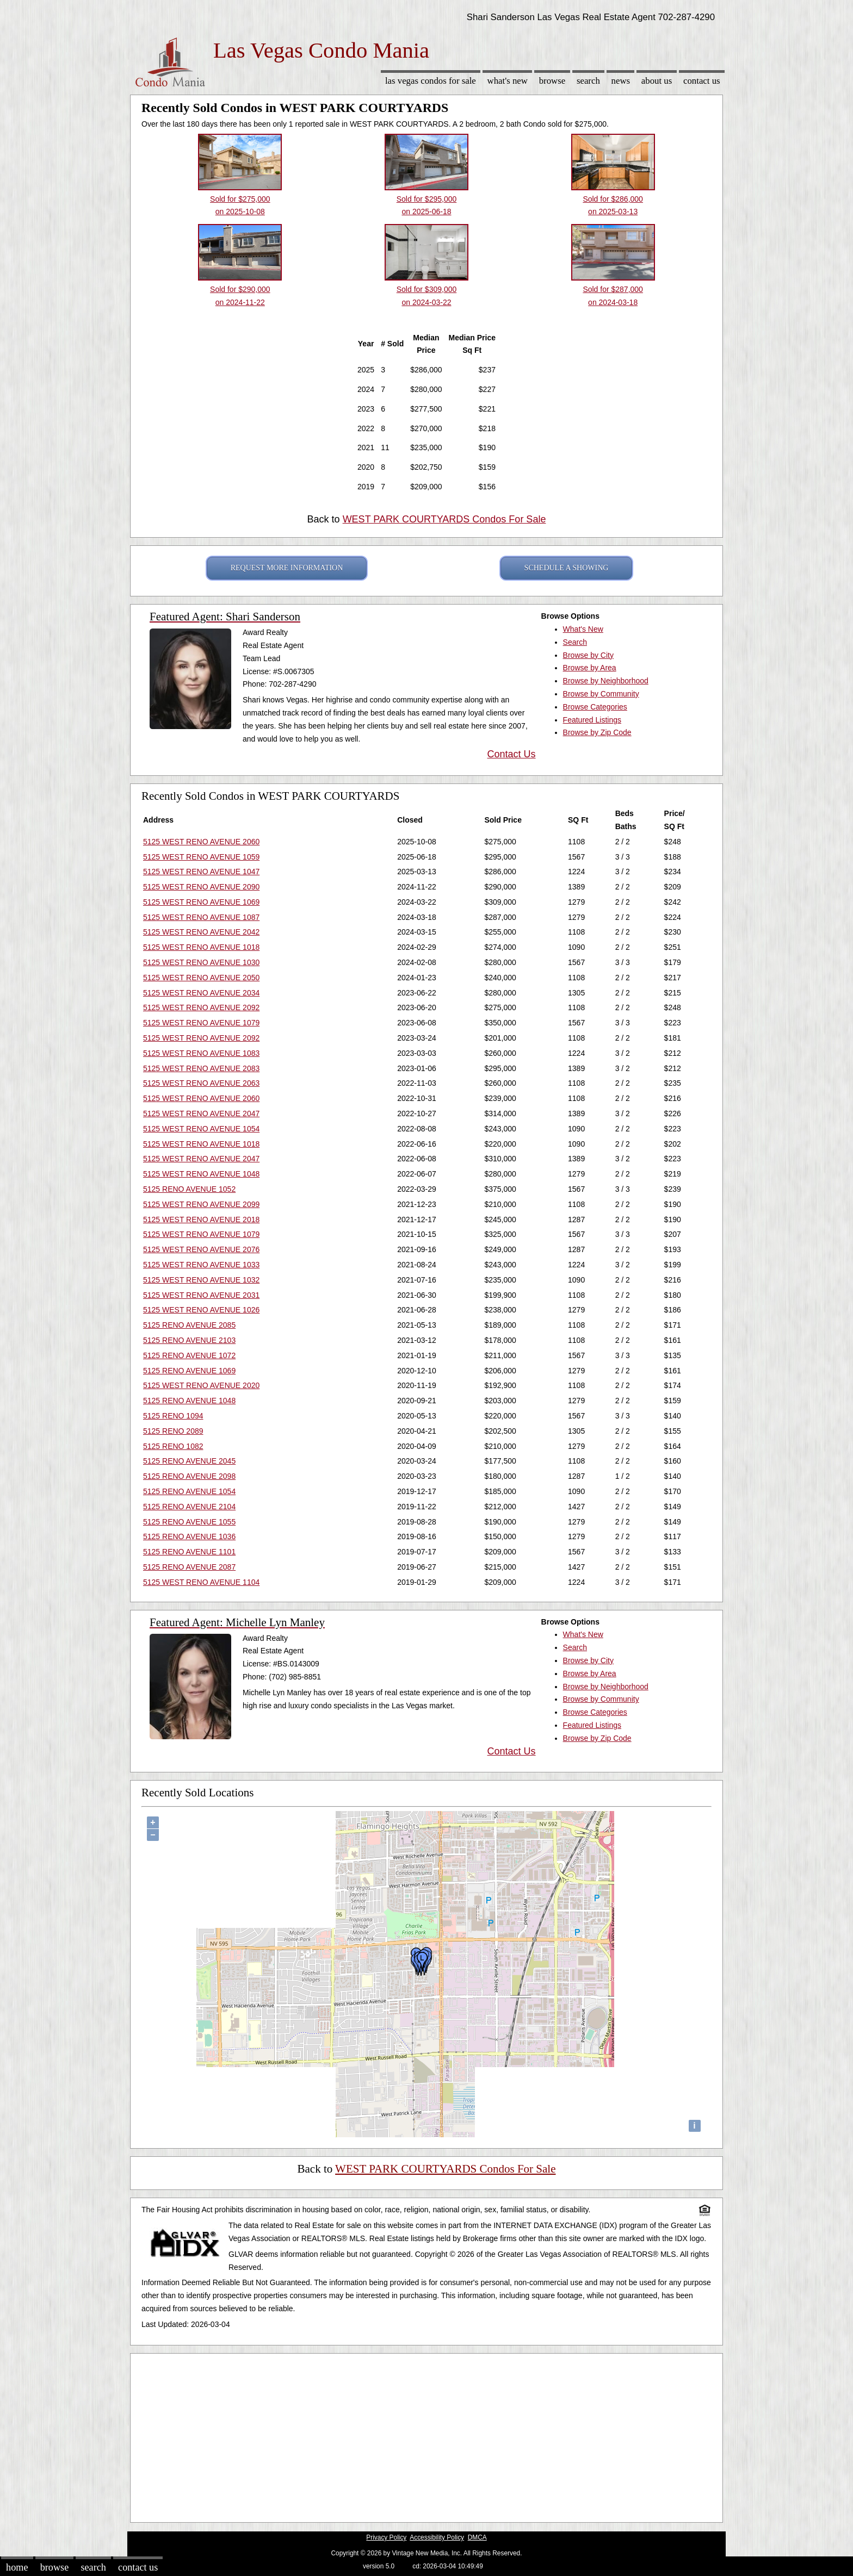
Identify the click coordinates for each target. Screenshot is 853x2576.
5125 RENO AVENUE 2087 (189, 1567)
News (621, 81)
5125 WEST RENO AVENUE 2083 (201, 1068)
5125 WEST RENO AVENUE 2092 (201, 1007)
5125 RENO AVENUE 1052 (189, 1189)
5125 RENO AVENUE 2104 (189, 1506)
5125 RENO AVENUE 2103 (189, 1340)
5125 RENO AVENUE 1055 (189, 1521)
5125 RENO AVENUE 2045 (189, 1461)
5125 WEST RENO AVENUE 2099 (201, 1204)
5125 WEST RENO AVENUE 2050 (201, 977)
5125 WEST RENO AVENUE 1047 (201, 871)
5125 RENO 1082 (173, 1446)
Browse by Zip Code (597, 732)
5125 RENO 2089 (173, 1431)
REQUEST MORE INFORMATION (287, 568)
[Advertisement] (426, 2435)
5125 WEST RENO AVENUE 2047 (201, 1113)
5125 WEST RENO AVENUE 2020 (201, 1385)
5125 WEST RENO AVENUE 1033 (201, 1264)
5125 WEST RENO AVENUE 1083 (201, 1053)
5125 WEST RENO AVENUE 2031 (201, 1295)
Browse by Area (589, 667)
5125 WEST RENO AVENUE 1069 (201, 902)
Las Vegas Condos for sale (430, 81)
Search (588, 81)
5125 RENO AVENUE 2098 (189, 1476)
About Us (656, 81)
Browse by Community (601, 693)
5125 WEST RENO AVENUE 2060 (201, 841)
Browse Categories (595, 706)
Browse (552, 81)
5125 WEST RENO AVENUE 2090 (201, 886)
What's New (507, 81)
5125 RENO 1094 (173, 1415)
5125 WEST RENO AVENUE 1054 (201, 1128)
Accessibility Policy (437, 2537)
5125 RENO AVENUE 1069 (189, 1370)
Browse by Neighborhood (605, 680)
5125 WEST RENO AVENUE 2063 (201, 1083)
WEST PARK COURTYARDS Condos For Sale (444, 519)
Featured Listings (592, 719)
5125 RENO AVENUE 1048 (189, 1400)
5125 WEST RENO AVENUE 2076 (201, 1249)
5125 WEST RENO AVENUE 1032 (201, 1279)
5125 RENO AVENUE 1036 (189, 1536)
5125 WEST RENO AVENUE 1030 (201, 962)
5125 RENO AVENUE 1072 (189, 1355)
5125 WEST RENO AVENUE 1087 (201, 917)
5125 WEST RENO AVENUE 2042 (201, 932)
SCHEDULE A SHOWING (566, 568)
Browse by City (588, 655)
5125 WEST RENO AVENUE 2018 (201, 1219)
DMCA (477, 2537)
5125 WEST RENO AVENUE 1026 (201, 1309)
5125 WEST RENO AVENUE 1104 (201, 1582)
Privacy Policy (386, 2537)
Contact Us (701, 81)
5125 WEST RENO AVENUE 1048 (201, 1173)
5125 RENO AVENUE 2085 (189, 1325)
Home (17, 2567)
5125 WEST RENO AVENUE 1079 (201, 1022)
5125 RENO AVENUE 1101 (189, 1551)
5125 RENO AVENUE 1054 (189, 1491)
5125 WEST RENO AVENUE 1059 (201, 857)
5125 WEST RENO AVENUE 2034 (201, 992)
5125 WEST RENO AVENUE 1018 (201, 947)
